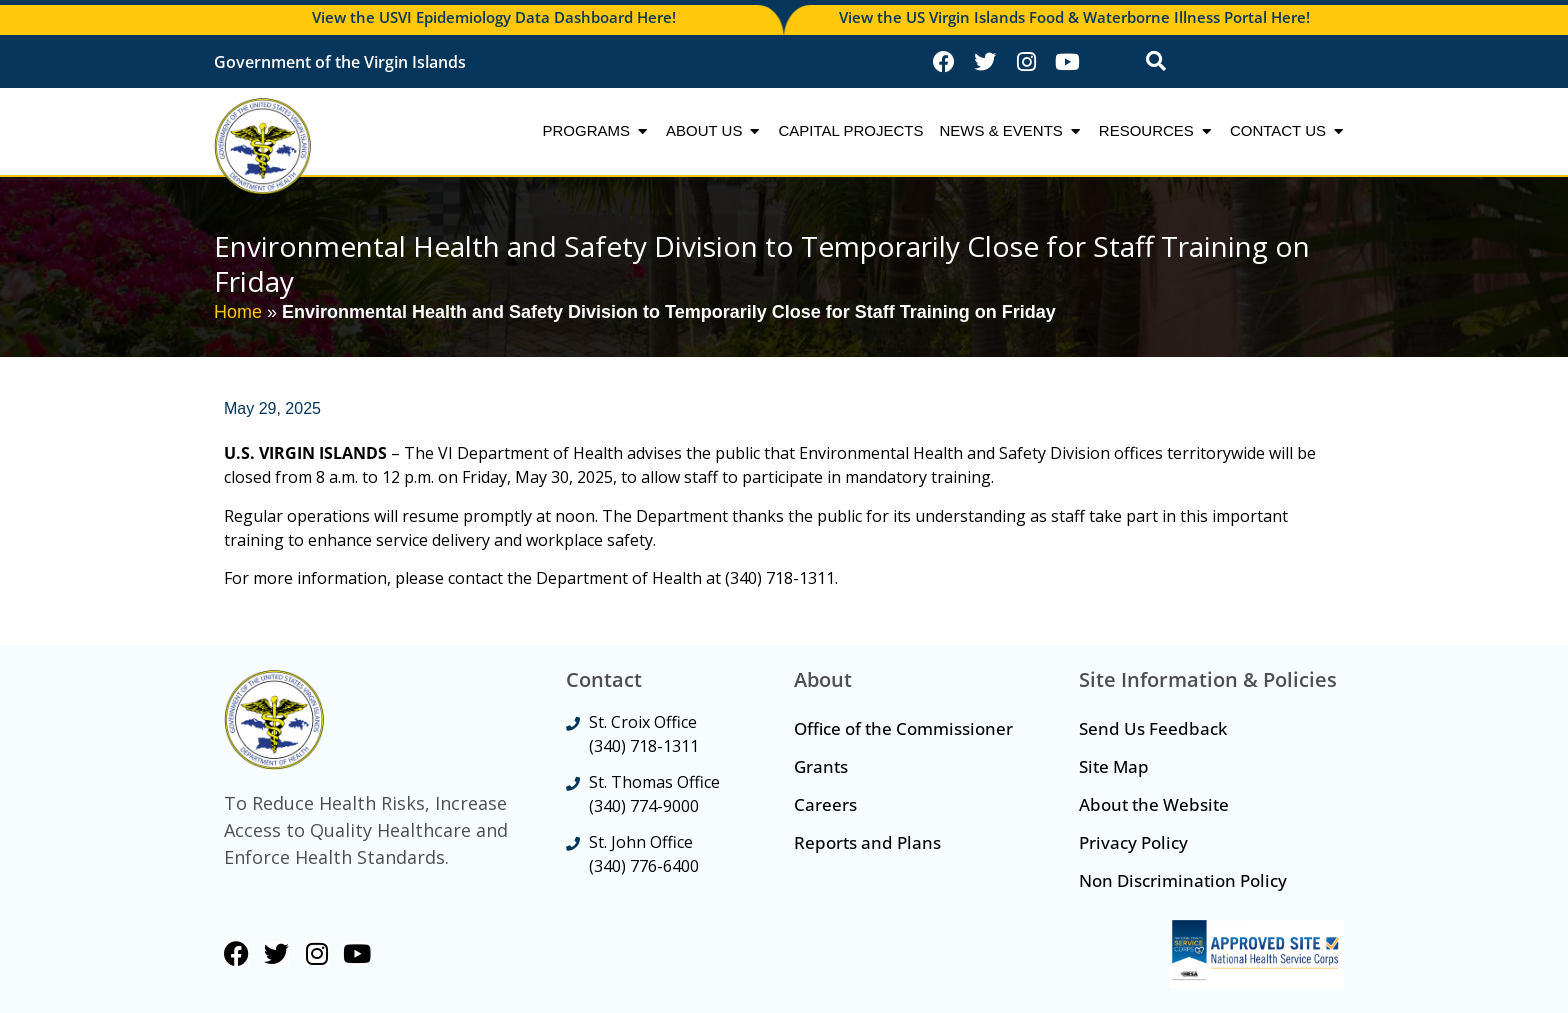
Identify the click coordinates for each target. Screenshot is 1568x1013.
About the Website (1154, 804)
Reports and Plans (867, 842)
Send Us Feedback (1153, 728)
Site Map (1114, 766)
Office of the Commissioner (903, 728)
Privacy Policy (1133, 842)
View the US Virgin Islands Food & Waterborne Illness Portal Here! (1074, 17)
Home (238, 312)
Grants (821, 766)
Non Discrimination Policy (1183, 880)
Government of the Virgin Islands (340, 62)
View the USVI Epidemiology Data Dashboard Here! (494, 17)
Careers (825, 804)
